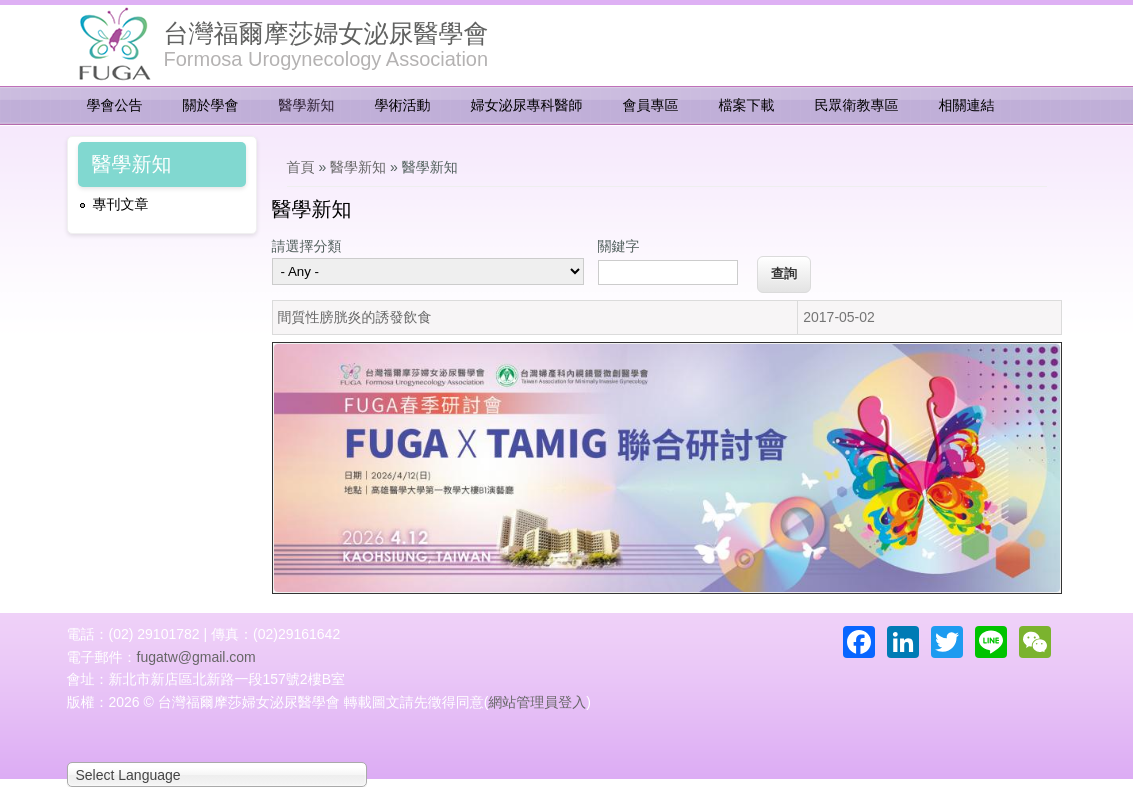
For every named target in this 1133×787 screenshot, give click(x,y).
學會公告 (115, 105)
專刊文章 (121, 204)
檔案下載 (747, 105)
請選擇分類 (307, 246)
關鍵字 (619, 246)
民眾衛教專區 (857, 105)
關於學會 (211, 105)
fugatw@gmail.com (196, 657)
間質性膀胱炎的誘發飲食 (355, 317)
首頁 (301, 167)
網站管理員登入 (537, 702)
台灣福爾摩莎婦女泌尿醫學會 (326, 33)
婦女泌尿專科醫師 (527, 105)
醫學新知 (307, 105)
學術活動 (403, 105)
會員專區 (651, 105)
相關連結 (967, 105)
